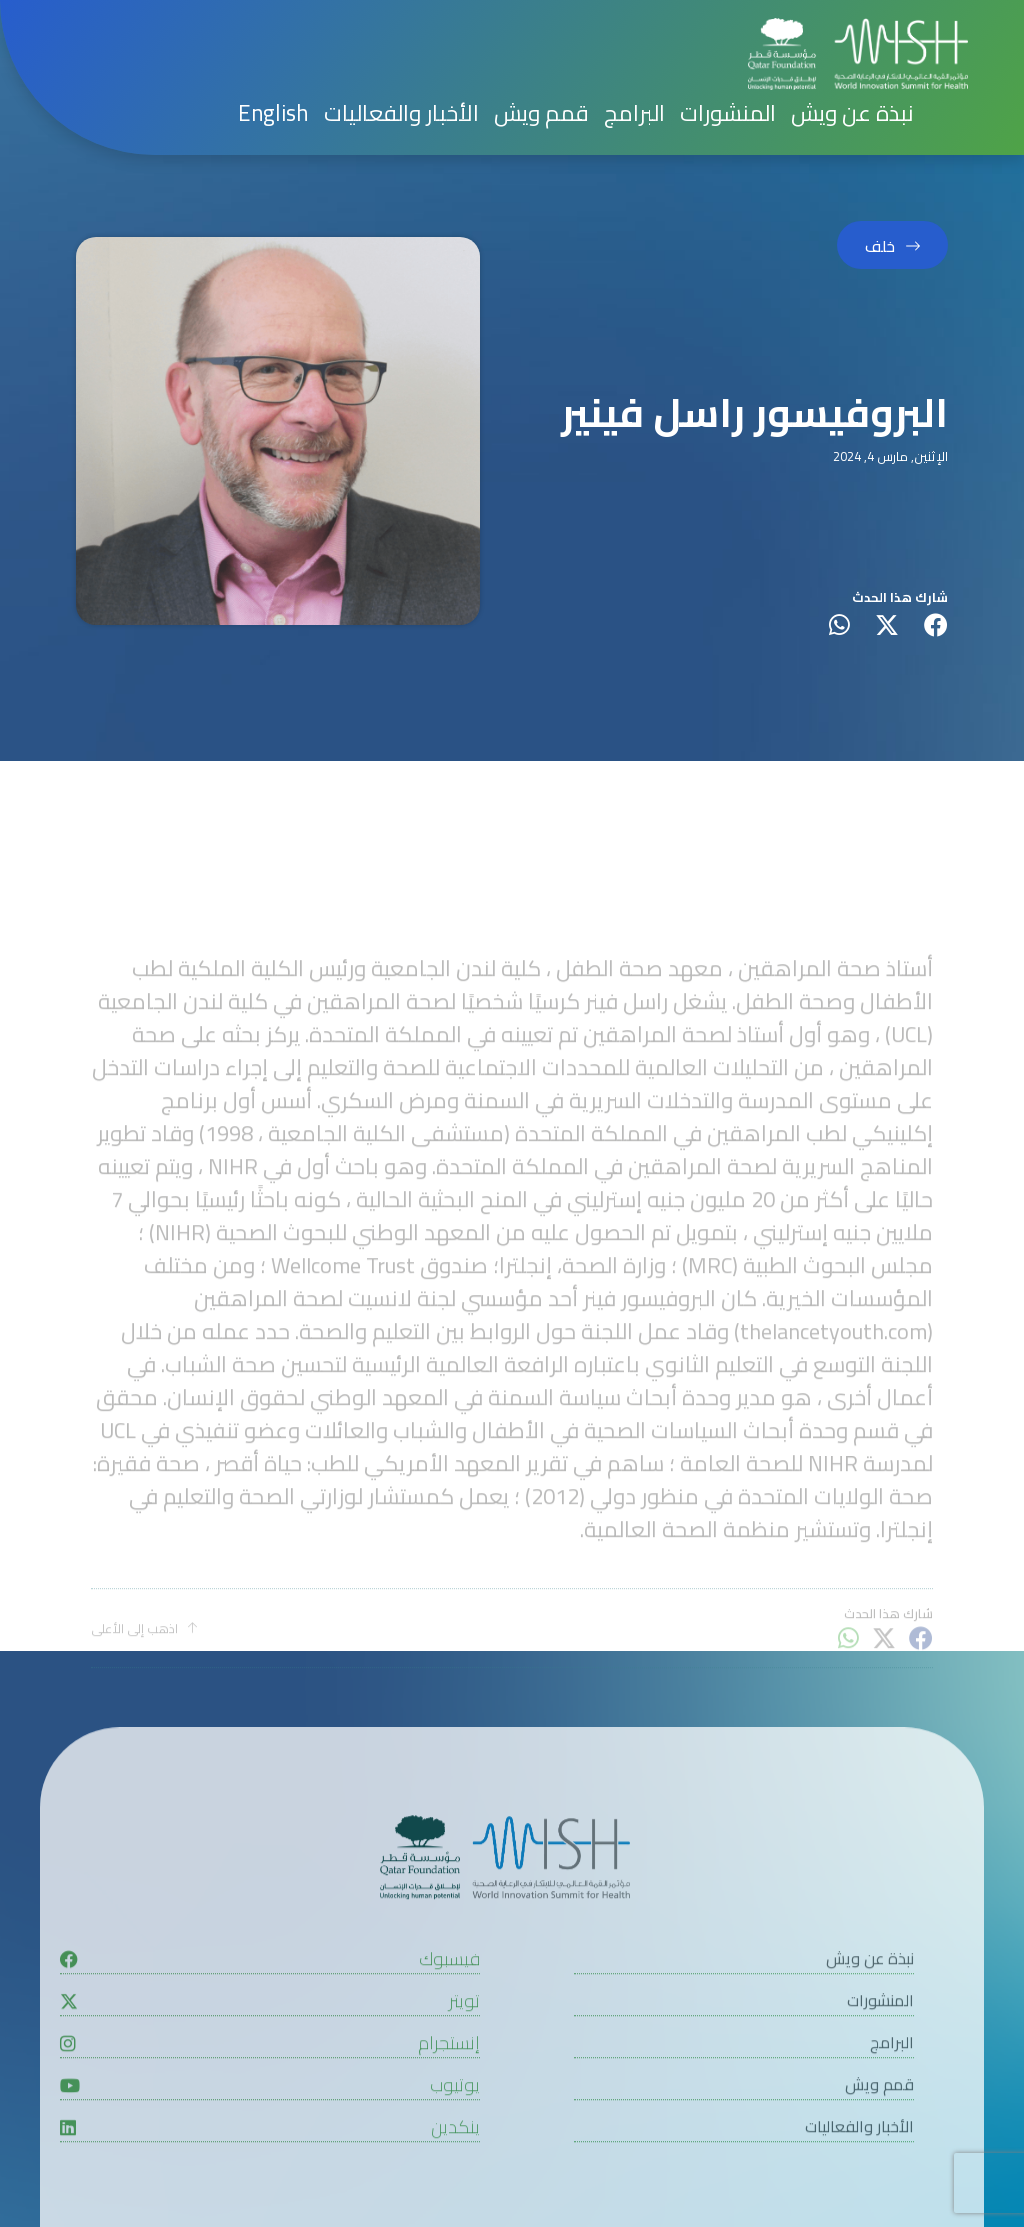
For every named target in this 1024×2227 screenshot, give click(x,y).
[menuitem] (273, 113)
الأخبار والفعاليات (401, 113)
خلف (880, 246)
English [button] (273, 113)
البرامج (634, 113)
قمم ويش (541, 113)
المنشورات (728, 113)
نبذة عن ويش (852, 113)
